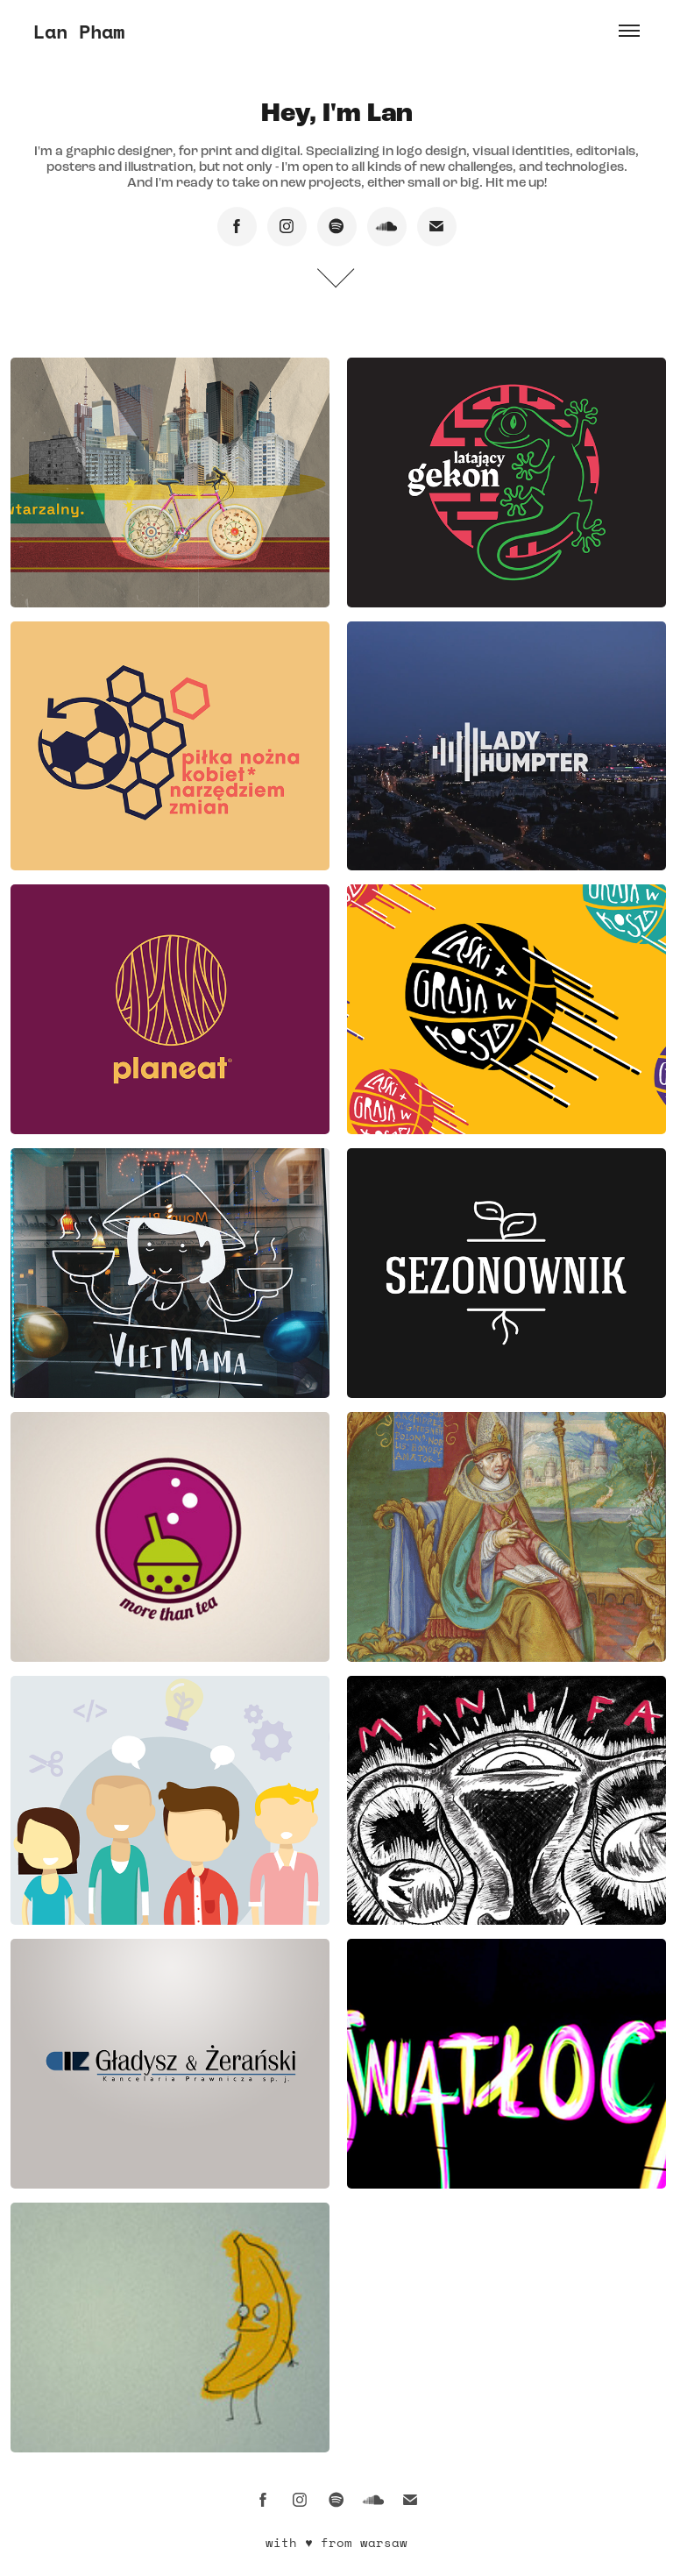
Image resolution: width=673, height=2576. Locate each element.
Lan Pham (78, 31)
